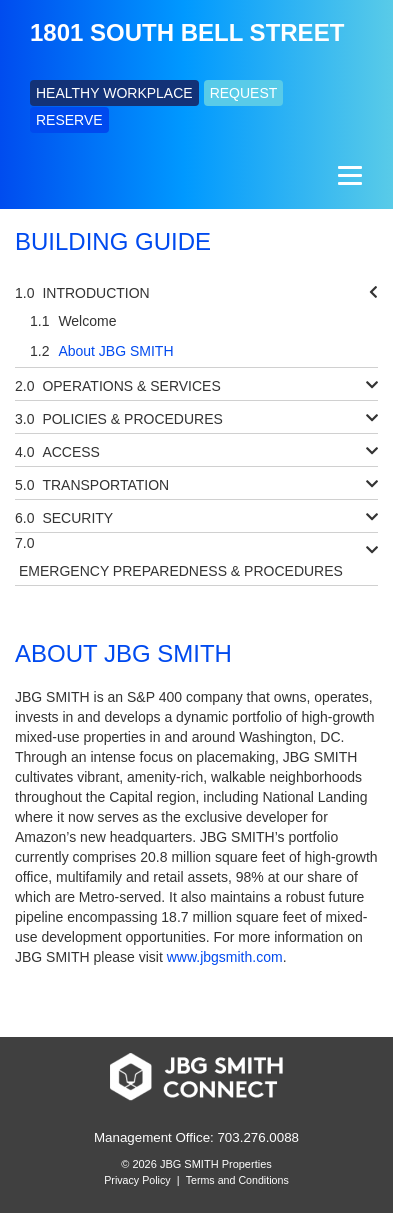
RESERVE (69, 120)
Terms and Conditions (237, 1180)
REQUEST (244, 93)
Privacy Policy (137, 1180)
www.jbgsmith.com (225, 957)
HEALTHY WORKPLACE (114, 93)
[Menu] (347, 176)
